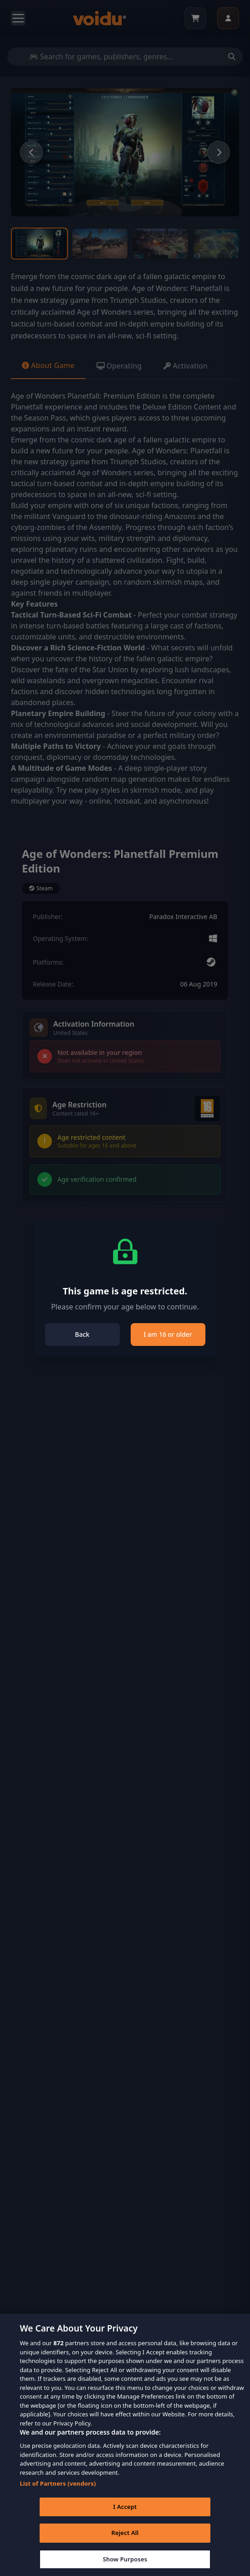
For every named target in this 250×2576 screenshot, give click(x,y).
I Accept (125, 2518)
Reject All (125, 2544)
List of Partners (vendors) (58, 2495)
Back (82, 1334)
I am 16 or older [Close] (167, 1334)
